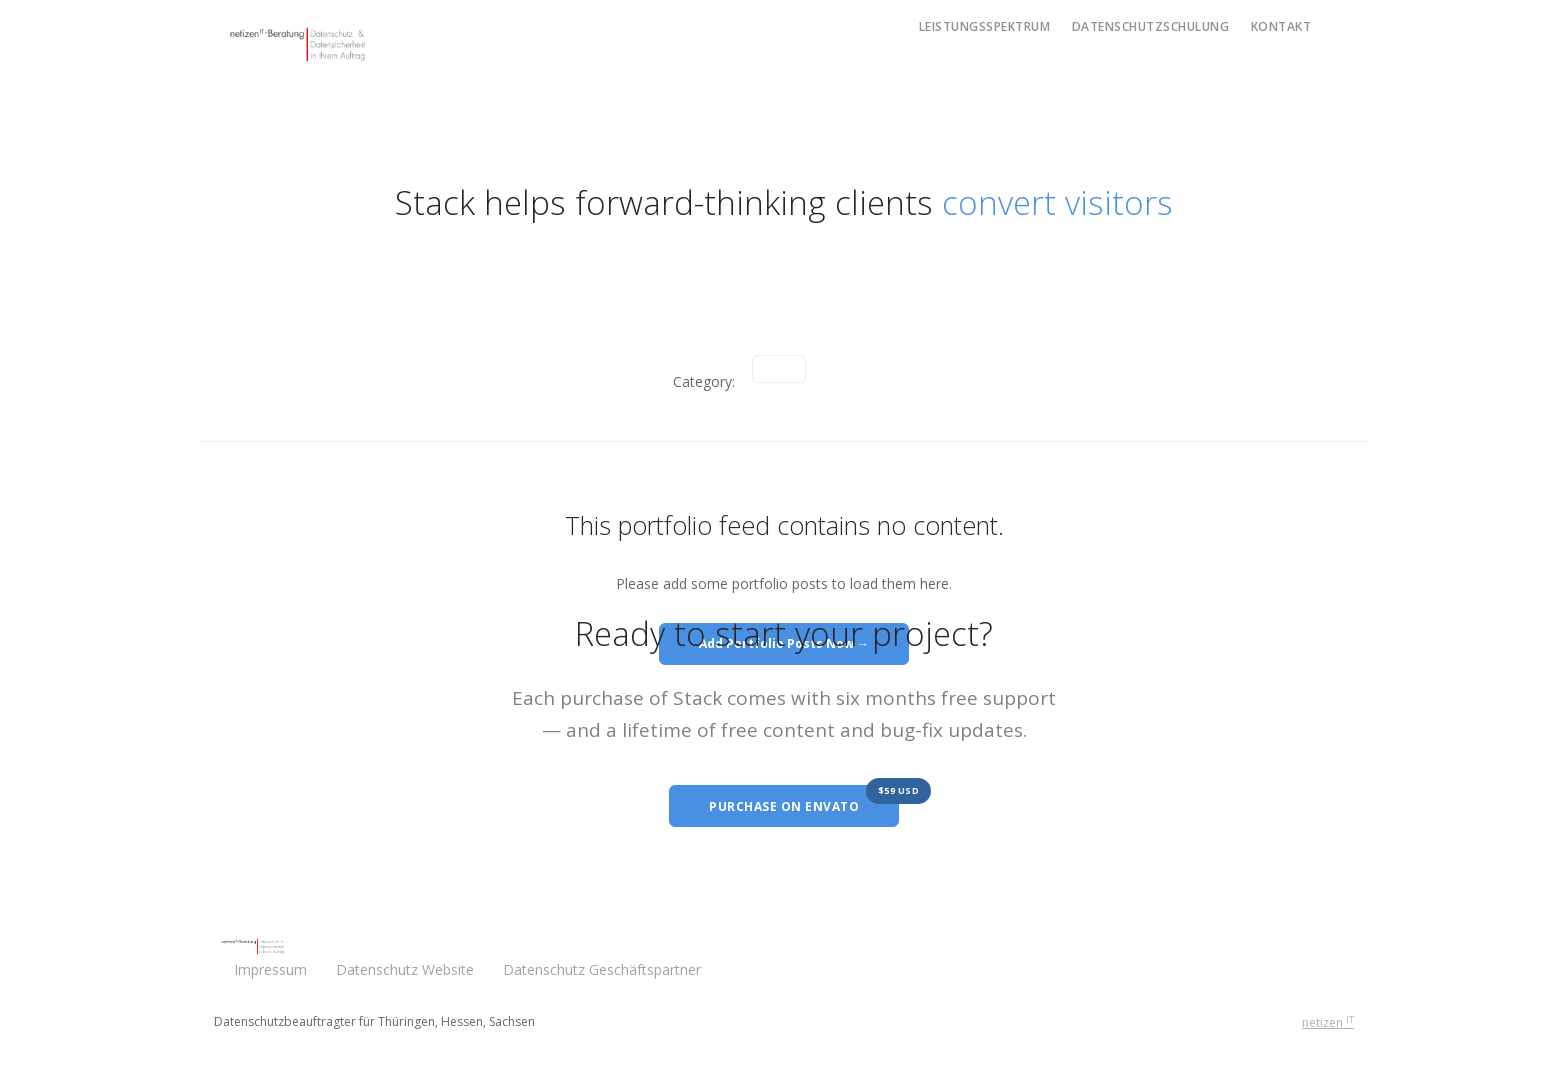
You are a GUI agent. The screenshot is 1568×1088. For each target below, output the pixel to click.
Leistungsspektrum (985, 26)
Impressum (270, 969)
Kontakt (1281, 26)
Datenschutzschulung (1151, 26)
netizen (1328, 1022)
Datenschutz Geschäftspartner (604, 969)
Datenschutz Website (406, 969)
